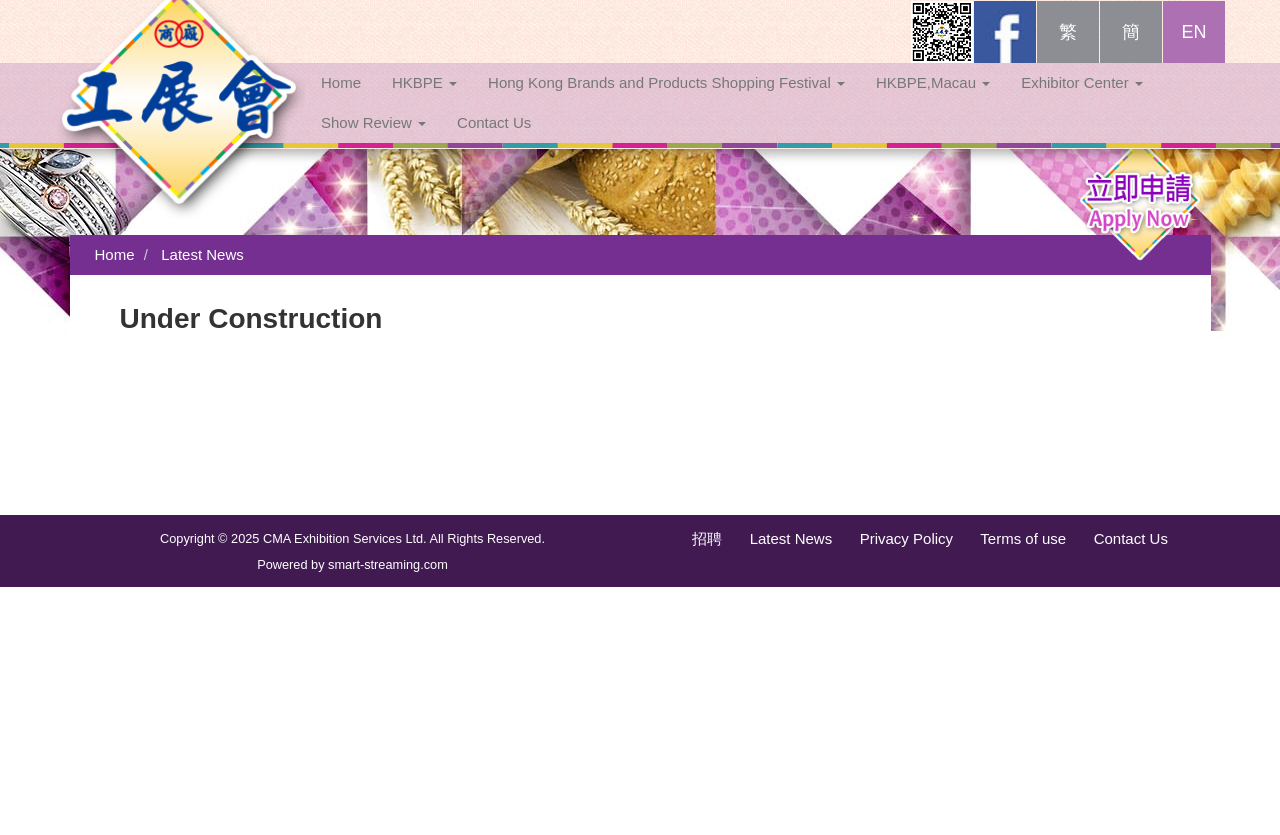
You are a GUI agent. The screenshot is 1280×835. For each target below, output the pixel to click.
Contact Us (494, 142)
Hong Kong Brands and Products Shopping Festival (666, 102)
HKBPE (424, 102)
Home (341, 102)
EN (1193, 52)
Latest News (202, 254)
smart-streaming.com (388, 564)
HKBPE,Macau (933, 102)
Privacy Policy (906, 538)
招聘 (707, 538)
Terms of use (1023, 538)
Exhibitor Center (1082, 102)
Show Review (373, 142)
